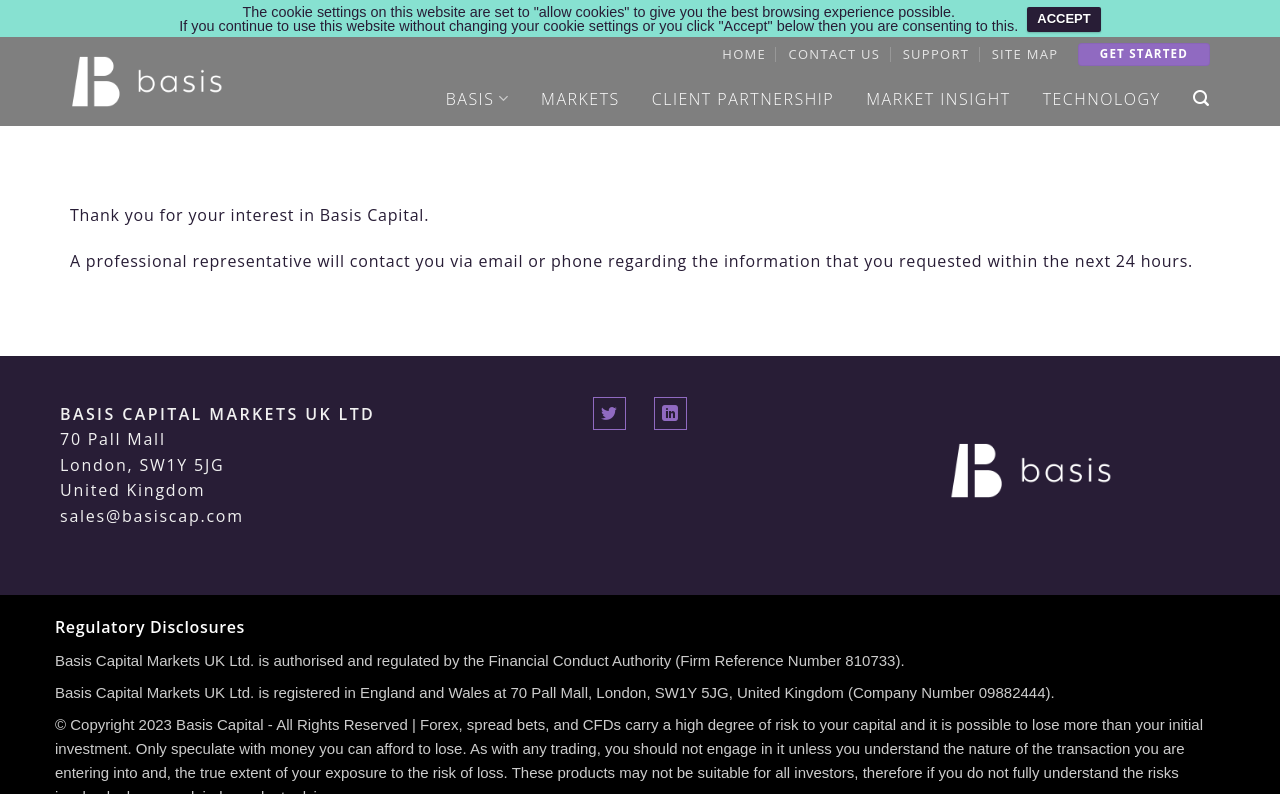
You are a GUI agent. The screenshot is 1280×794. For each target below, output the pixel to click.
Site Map (1025, 48)
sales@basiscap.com (152, 510)
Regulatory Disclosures (150, 621)
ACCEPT (1063, 18)
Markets (580, 93)
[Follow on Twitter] (609, 406)
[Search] (1202, 92)
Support (936, 48)
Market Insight (938, 93)
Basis (477, 93)
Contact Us (834, 48)
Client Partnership (743, 93)
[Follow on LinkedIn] (670, 406)
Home (744, 48)
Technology (1102, 93)
